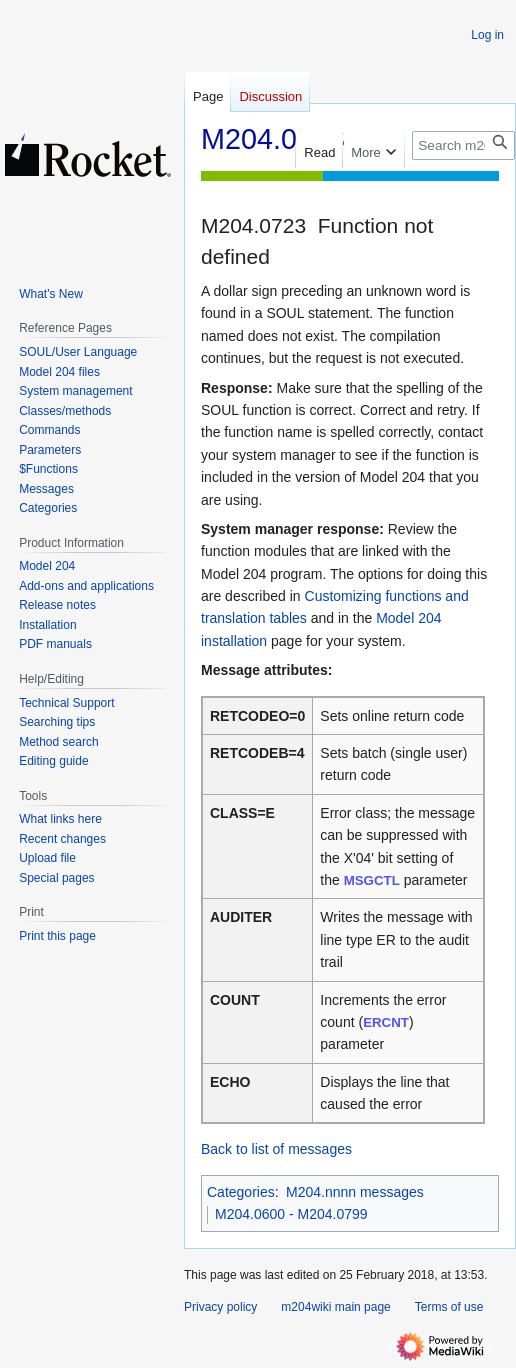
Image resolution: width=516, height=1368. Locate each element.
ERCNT (386, 1022)
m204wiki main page (335, 1307)
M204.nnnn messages (355, 1192)
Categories (241, 1192)
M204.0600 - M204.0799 (291, 1214)
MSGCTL (372, 880)
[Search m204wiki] (463, 145)
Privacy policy (220, 1307)
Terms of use (449, 1307)
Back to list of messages (276, 1149)
